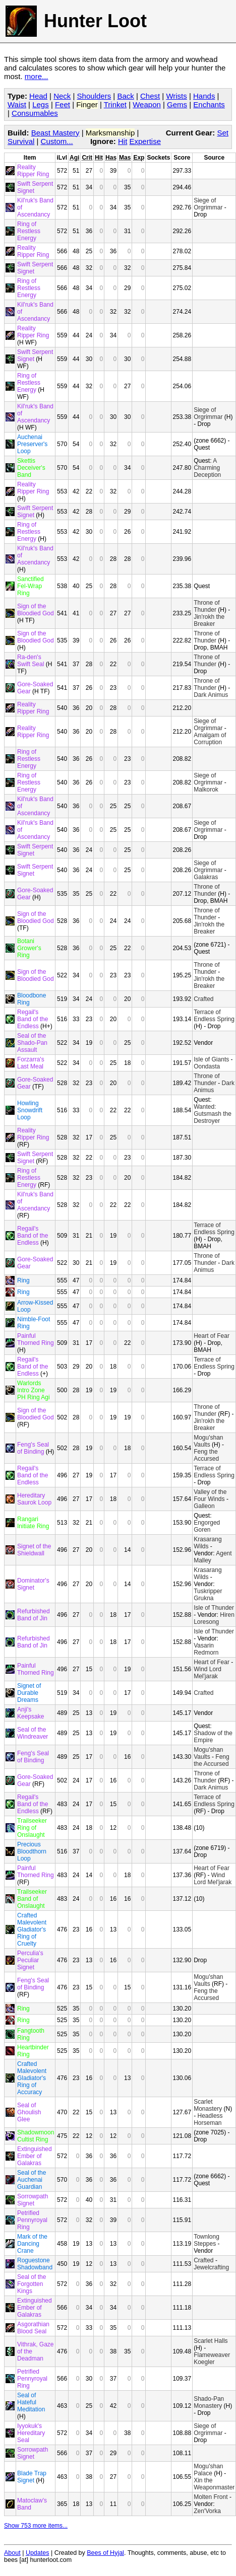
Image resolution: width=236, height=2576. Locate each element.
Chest (150, 96)
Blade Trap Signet (31, 2477)
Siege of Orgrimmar (208, 204)
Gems (177, 104)
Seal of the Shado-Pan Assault (32, 1042)
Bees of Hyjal (105, 2552)
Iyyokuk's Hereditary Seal (31, 2433)
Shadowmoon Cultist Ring (35, 2136)
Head (38, 96)
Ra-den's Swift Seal (30, 661)
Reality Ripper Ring (33, 171)
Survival (21, 141)
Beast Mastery (55, 132)
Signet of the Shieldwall (34, 1550)
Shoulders (94, 96)
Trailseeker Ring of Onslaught (32, 1827)
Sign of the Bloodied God (35, 610)
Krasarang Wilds (207, 1543)
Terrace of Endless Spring (214, 1016)
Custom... (57, 141)
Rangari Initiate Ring (33, 1523)
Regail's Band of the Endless (32, 1019)
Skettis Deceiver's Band (31, 467)
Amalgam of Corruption (210, 739)
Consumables (35, 113)
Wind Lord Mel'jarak (207, 1673)
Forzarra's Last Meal (30, 1063)
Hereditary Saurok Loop (34, 1499)
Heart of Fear (211, 1335)
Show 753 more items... (36, 2525)
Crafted (203, 999)
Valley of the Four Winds (210, 1495)
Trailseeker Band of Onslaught (32, 1898)
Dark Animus (211, 694)
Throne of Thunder (206, 606)
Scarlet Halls (210, 2340)
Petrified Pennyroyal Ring (32, 2220)
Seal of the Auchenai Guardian (31, 2179)
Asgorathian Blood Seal (33, 2328)
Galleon (204, 1506)
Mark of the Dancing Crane (32, 2243)
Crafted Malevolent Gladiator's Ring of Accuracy (31, 2078)
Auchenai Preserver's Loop (32, 444)
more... (36, 76)
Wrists (176, 96)
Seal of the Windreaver (32, 1733)
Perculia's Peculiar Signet (30, 1960)
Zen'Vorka (207, 2511)
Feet (62, 104)
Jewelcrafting (211, 2267)
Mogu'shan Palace (208, 2470)
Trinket (115, 104)
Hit (122, 141)
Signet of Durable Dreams (29, 1692)
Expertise (145, 141)
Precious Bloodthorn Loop (31, 1851)
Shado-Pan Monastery (209, 2402)
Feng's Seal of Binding (33, 1448)
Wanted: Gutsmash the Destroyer (212, 1113)
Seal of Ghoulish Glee (29, 2112)
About (12, 2552)
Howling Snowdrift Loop (29, 1110)
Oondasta (207, 1066)
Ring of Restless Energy (28, 231)
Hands (204, 96)
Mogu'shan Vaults (208, 1441)
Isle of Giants (211, 1059)
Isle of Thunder (214, 1607)
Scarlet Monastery (208, 2105)
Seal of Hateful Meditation (31, 2402)
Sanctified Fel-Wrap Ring (30, 586)
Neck (62, 96)
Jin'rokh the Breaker (209, 620)
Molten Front (210, 2496)
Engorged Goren (207, 1526)
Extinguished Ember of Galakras (34, 2156)
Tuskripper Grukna (208, 1595)
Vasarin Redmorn (206, 1649)
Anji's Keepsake (30, 1713)
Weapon (147, 104)
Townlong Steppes (206, 2240)
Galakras (206, 877)
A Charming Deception (207, 467)
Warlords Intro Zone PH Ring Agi (33, 1390)
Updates (37, 2552)
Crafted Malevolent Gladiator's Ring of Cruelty (31, 1929)
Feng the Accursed (206, 1455)
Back (125, 96)
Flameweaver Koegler (212, 2358)
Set (222, 132)
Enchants (209, 104)
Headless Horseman (208, 2119)
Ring (23, 1280)
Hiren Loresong (214, 1618)
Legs (40, 104)
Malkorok (206, 789)
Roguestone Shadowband (34, 2264)
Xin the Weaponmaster (214, 2484)
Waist (17, 104)
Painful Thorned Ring (35, 1339)
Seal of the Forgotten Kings (31, 2284)
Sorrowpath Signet (32, 2200)
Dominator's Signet (33, 1584)
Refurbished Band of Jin (33, 1615)
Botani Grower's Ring (29, 948)
